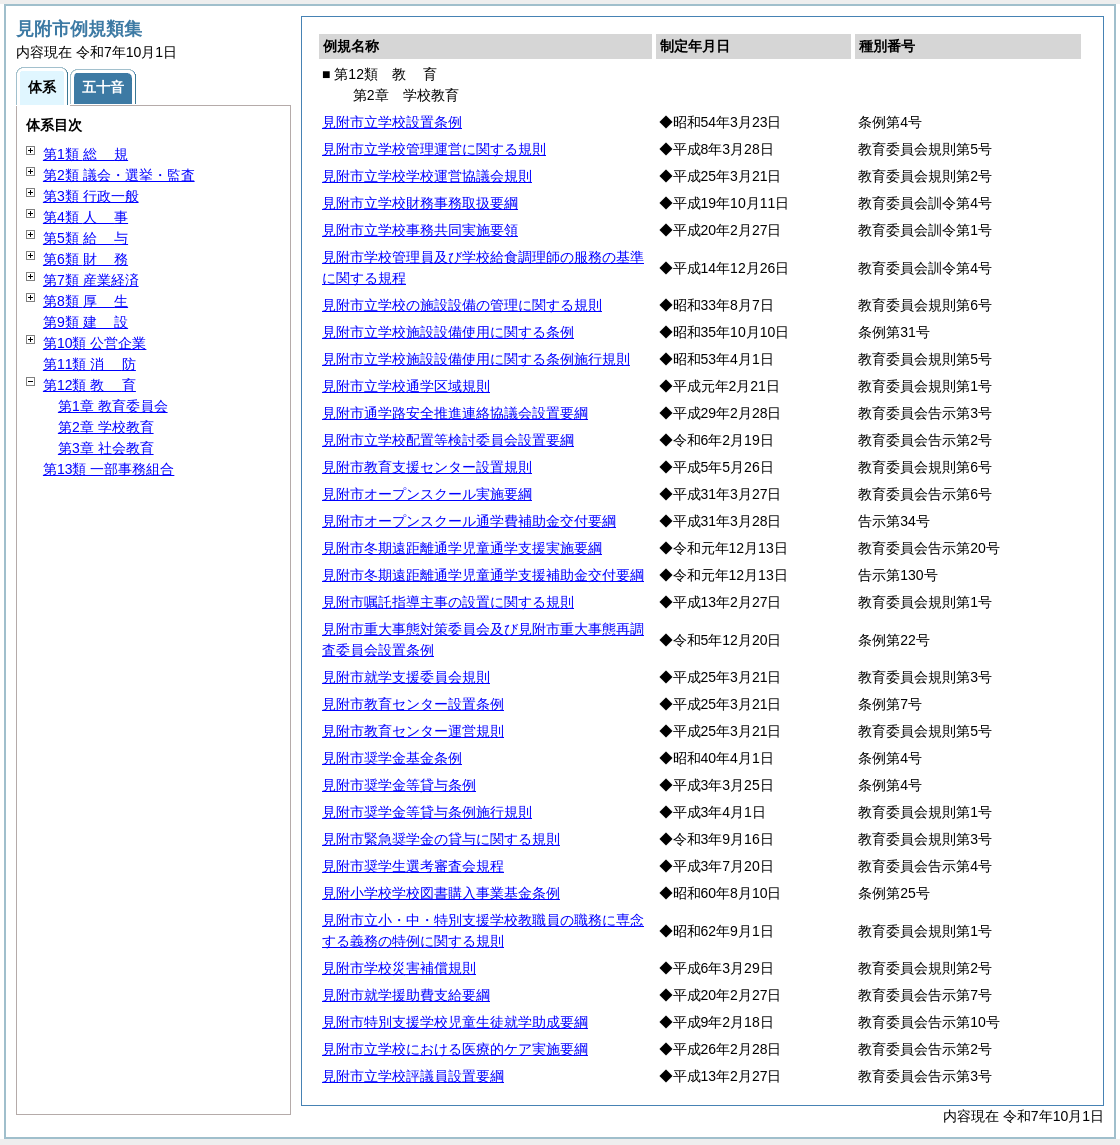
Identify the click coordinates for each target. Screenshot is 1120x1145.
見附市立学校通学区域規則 (406, 386)
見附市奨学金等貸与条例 (399, 785)
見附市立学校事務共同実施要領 (420, 230)
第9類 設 (85, 322)
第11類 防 (89, 364)
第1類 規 (85, 154)
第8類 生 (85, 301)
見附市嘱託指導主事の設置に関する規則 (448, 602)
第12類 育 (89, 385)
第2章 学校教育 (106, 427)
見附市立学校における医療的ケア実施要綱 (455, 1049)
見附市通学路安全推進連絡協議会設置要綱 (455, 413)
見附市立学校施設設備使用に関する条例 (448, 332)
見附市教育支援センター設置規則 (427, 467)
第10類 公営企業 (94, 343)
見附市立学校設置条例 (392, 122)
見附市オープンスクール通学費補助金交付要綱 (469, 521)
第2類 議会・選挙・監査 (119, 175)
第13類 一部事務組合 (108, 469)
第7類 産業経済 (91, 280)
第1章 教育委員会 (113, 406)
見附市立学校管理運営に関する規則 (434, 149)
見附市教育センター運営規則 (413, 731)
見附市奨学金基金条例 (392, 758)
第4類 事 (85, 217)
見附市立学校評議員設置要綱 (413, 1076)
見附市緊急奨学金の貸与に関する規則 (441, 839)
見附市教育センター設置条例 (413, 704)
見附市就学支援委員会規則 (406, 677)
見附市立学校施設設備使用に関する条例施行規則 (476, 359)
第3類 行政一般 (91, 196)
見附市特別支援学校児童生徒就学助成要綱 (455, 1022)
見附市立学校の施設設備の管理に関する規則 (462, 305)
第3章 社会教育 (106, 448)
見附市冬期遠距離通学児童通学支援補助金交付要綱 (483, 575)
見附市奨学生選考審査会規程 (413, 866)
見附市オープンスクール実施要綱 (427, 494)
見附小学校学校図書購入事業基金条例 (441, 893)
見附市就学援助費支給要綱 (406, 995)
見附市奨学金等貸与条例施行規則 (427, 812)
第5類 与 (85, 238)
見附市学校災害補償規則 (399, 968)
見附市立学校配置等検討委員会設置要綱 (448, 440)
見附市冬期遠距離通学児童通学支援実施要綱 (462, 548)
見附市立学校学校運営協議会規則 (427, 176)
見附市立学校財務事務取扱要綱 (420, 203)
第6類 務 (85, 259)
